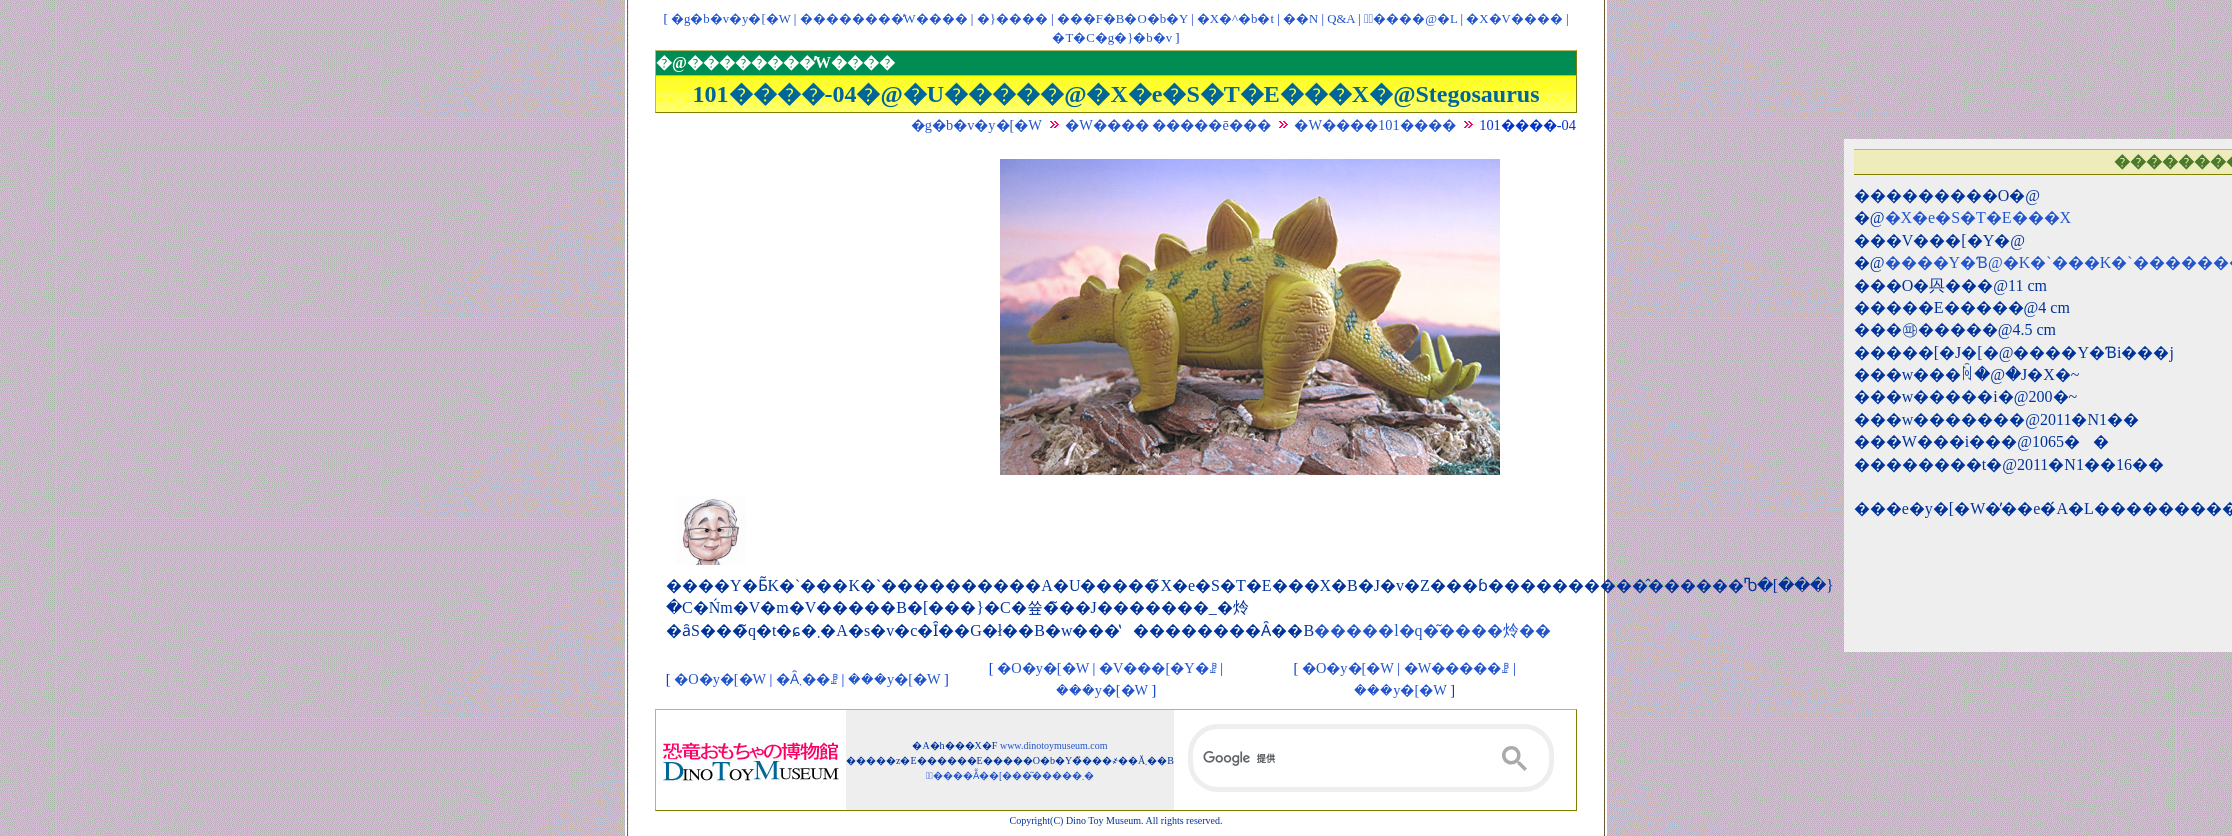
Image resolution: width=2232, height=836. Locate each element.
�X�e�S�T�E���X (1978, 217)
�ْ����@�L (1410, 19)
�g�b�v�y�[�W (731, 19)
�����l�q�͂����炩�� (1432, 630)
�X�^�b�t (1235, 19)
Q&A (1341, 19)
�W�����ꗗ (1457, 668)
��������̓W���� (884, 19)
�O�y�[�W (720, 679)
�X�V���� (1514, 19)
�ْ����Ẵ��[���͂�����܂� (1010, 775)
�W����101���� (1374, 125)
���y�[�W (894, 679)
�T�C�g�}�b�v (1112, 38)
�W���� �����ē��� (1168, 125)
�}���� (1012, 19)
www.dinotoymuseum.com (1054, 745)
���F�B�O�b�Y (1122, 19)
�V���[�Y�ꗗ (1158, 668)
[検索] (1371, 758)
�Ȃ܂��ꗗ (807, 679)
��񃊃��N (1300, 19)
